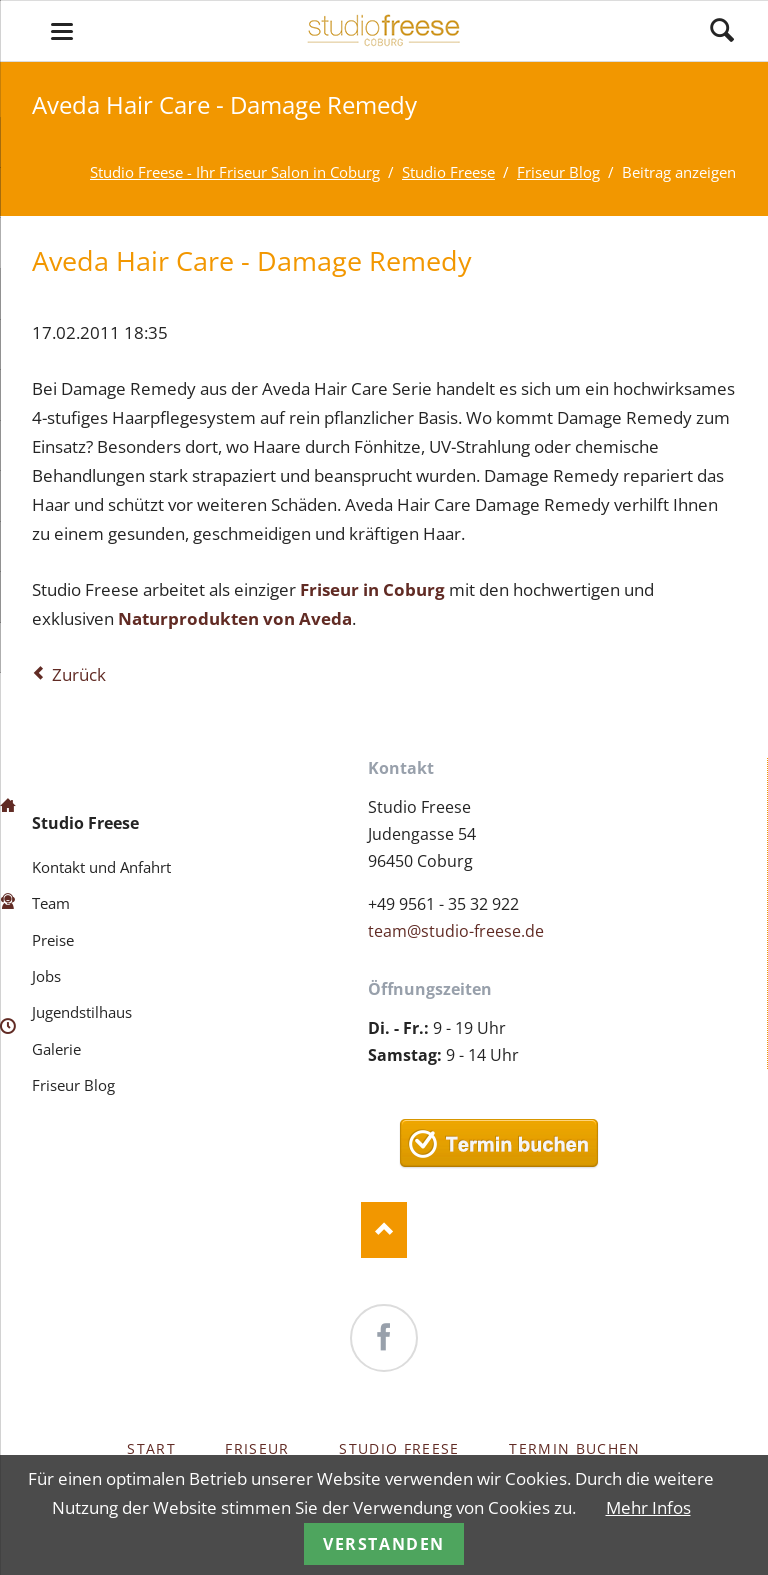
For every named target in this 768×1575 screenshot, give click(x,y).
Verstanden (384, 1544)
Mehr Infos (648, 1507)
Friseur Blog (73, 1085)
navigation (62, 31)
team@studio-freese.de (456, 931)
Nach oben (383, 1230)
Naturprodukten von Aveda (235, 618)
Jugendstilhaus (82, 1012)
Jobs (46, 976)
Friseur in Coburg (372, 589)
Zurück (79, 674)
